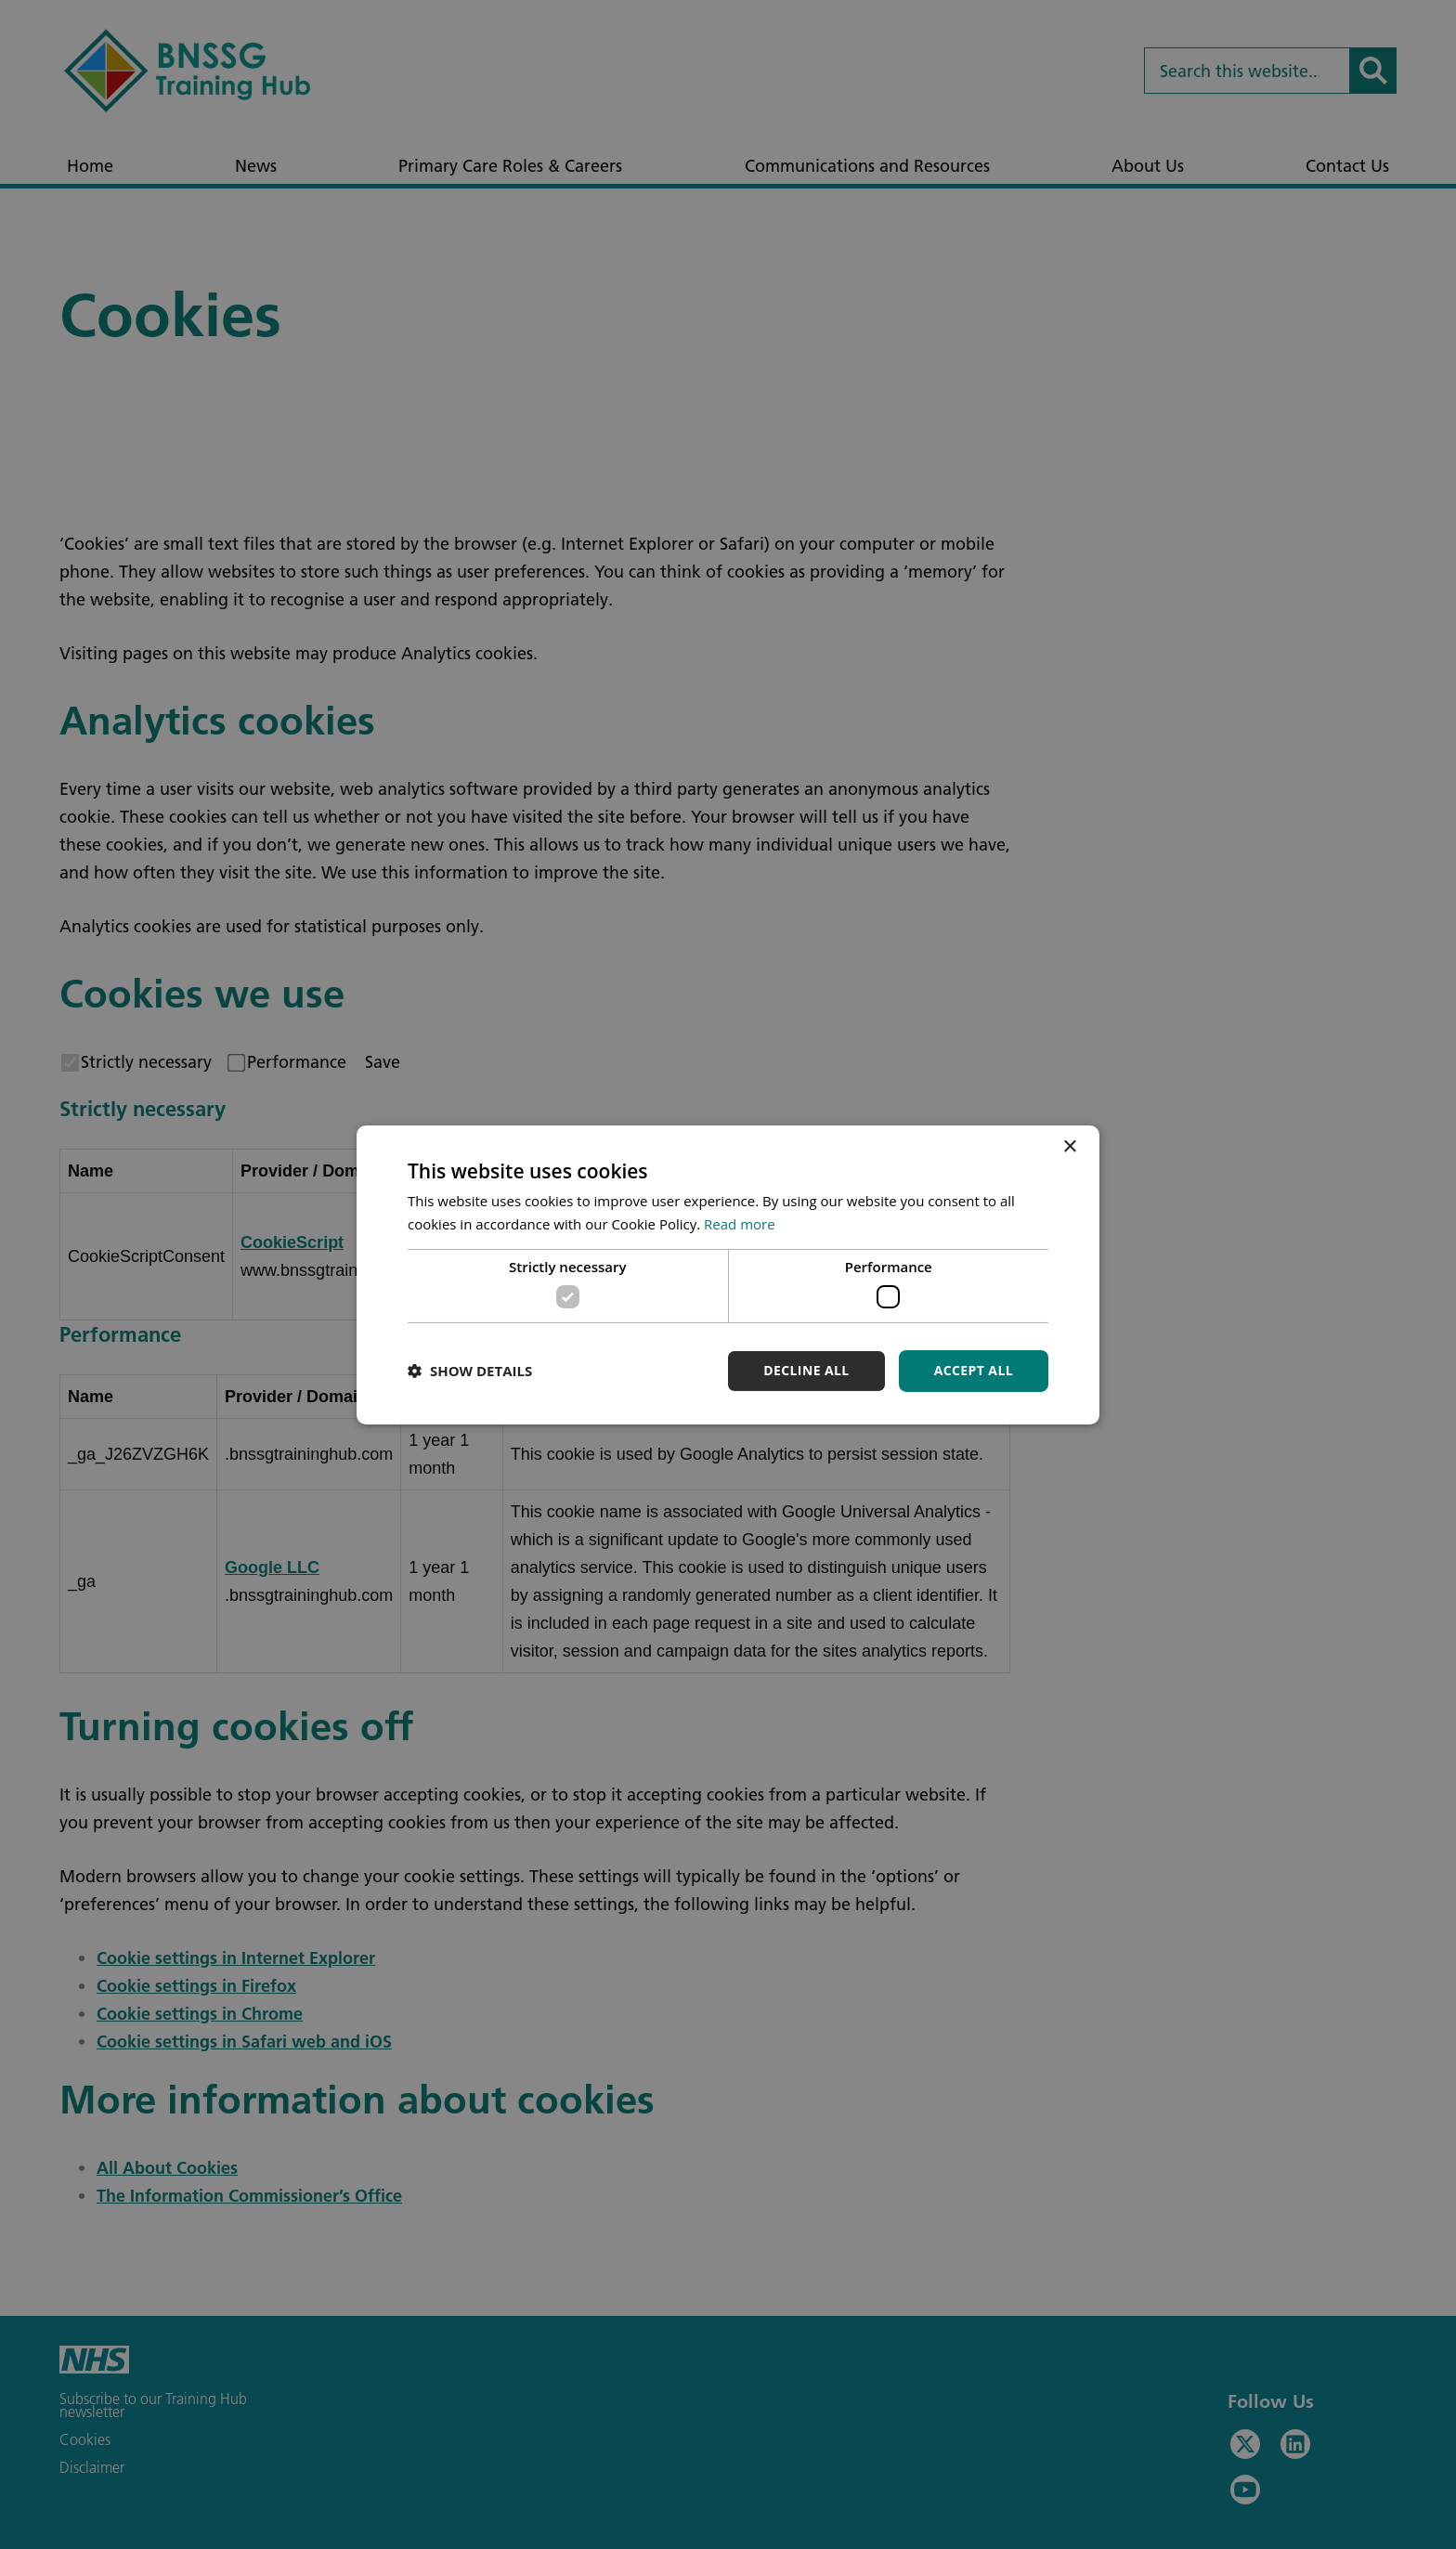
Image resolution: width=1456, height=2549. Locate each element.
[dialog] (728, 1274)
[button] (470, 1370)
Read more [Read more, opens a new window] (739, 1224)
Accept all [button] (973, 1370)
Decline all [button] (806, 1370)
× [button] (1069, 1146)
